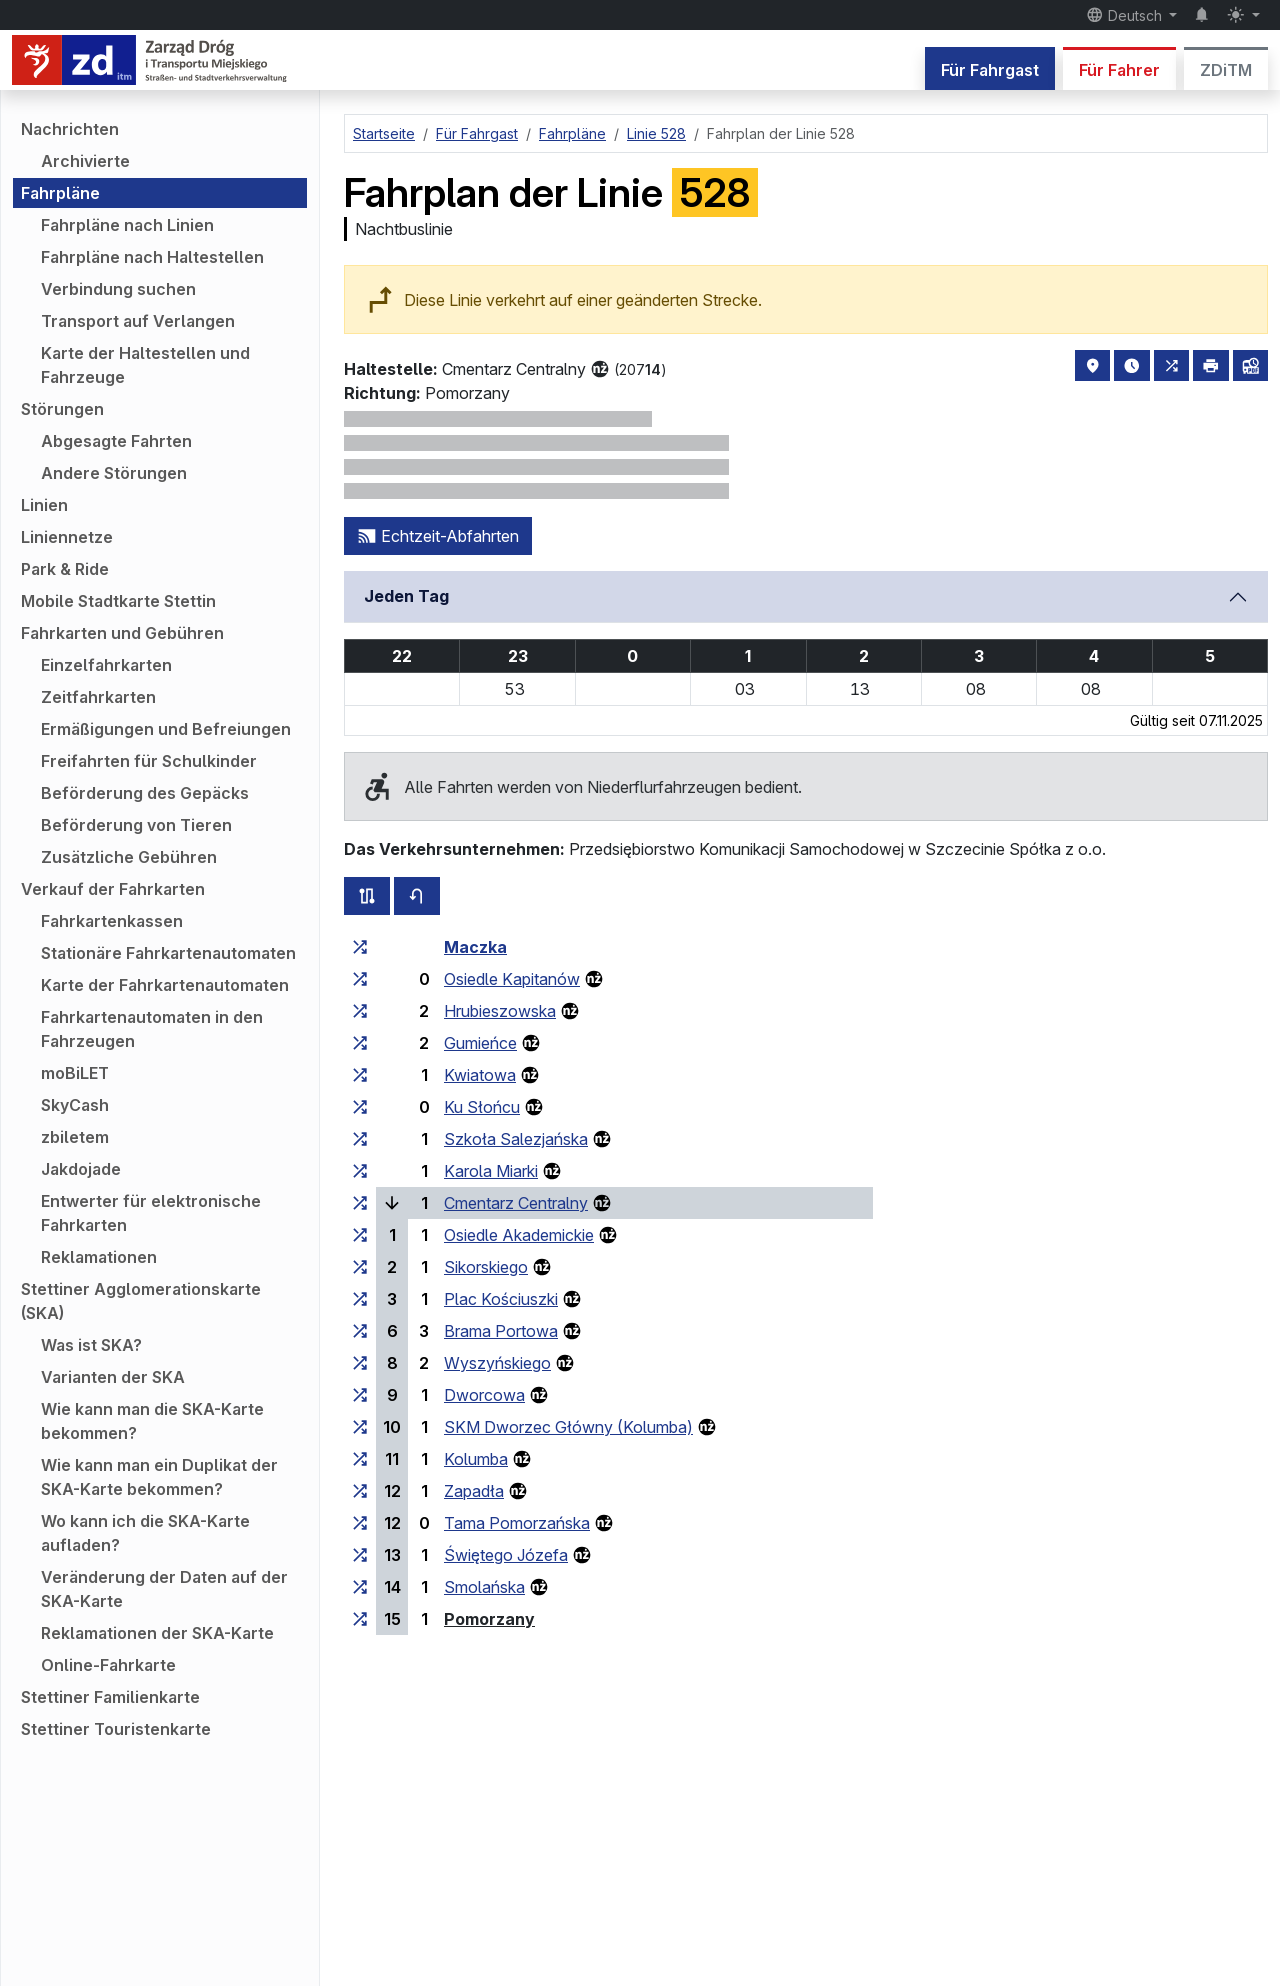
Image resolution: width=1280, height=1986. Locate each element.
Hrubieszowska (500, 1011)
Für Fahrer (1119, 70)
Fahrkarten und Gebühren (122, 633)
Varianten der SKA (113, 1377)
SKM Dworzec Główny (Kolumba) (568, 1427)
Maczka (475, 947)
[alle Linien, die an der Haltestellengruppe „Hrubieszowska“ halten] (360, 1011)
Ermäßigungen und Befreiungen (166, 729)
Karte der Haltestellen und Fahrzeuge (145, 365)
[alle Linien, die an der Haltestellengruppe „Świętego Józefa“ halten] (360, 1555)
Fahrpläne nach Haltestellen (152, 257)
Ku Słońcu (482, 1107)
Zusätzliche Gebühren (129, 857)
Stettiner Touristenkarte (116, 1729)
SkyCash (75, 1105)
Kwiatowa (480, 1075)
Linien (44, 505)
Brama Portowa (501, 1331)
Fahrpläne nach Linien (127, 225)
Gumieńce (480, 1043)
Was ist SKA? (91, 1345)
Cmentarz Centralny (516, 1203)
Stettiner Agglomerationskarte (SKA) (141, 1301)
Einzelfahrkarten (106, 665)
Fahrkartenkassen (112, 921)
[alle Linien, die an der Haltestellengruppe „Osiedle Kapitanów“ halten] (360, 979)
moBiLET (75, 1073)
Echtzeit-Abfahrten (438, 536)
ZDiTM (1226, 70)
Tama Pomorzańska (517, 1523)
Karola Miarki (491, 1171)
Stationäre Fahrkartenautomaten (168, 953)
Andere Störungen (114, 473)
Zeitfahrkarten (98, 697)
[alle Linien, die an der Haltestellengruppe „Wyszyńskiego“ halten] (360, 1363)
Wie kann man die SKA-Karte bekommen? (152, 1421)
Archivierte (85, 161)
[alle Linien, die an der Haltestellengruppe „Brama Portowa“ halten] (360, 1331)
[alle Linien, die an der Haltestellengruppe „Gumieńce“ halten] (360, 1043)
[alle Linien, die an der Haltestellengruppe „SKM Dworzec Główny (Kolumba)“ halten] (360, 1427)
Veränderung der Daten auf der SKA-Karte (164, 1589)
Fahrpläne (60, 193)
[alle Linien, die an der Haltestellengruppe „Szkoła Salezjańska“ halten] (360, 1139)
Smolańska (484, 1587)
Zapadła (474, 1491)
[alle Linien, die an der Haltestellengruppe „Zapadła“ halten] (360, 1491)
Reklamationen (99, 1257)
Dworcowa (484, 1395)
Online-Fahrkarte (108, 1665)
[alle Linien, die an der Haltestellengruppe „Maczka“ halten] (360, 947)
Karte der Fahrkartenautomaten (165, 985)
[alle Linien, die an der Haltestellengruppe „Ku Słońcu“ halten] (360, 1107)
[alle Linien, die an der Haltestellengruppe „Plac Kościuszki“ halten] (360, 1299)
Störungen (62, 409)
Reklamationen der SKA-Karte (157, 1633)
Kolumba (476, 1459)
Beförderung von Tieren (136, 825)
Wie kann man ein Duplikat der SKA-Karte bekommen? (159, 1477)
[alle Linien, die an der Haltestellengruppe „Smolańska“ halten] (360, 1587)
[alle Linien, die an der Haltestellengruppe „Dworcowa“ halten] (360, 1395)
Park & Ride (65, 569)
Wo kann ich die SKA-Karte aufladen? (145, 1533)
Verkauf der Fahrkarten (113, 889)
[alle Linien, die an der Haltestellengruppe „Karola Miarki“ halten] (360, 1171)
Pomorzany (489, 1619)
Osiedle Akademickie (519, 1235)
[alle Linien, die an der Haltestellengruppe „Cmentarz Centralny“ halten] (360, 1203)
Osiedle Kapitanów (512, 979)
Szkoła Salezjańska (516, 1139)
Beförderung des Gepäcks (145, 793)
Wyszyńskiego (497, 1363)
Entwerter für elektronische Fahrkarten (151, 1213)
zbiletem (75, 1137)
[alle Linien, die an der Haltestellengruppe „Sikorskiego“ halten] (360, 1267)
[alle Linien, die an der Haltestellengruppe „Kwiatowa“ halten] (360, 1075)
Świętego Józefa (506, 1555)
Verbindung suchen (118, 289)
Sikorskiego (486, 1267)
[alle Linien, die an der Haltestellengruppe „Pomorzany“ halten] (360, 1619)
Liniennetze (67, 537)
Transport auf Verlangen (138, 321)
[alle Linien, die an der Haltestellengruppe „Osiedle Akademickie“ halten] (360, 1235)
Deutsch (1126, 15)
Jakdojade (81, 1169)
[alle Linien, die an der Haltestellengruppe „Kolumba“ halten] (360, 1459)
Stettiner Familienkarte (110, 1697)
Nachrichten (70, 129)
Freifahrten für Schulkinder (149, 761)
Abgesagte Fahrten (116, 441)
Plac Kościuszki (501, 1299)
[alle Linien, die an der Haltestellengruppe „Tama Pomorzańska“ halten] (360, 1523)
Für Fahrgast (990, 70)
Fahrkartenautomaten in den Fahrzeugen (152, 1029)
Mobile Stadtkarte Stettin (118, 601)
